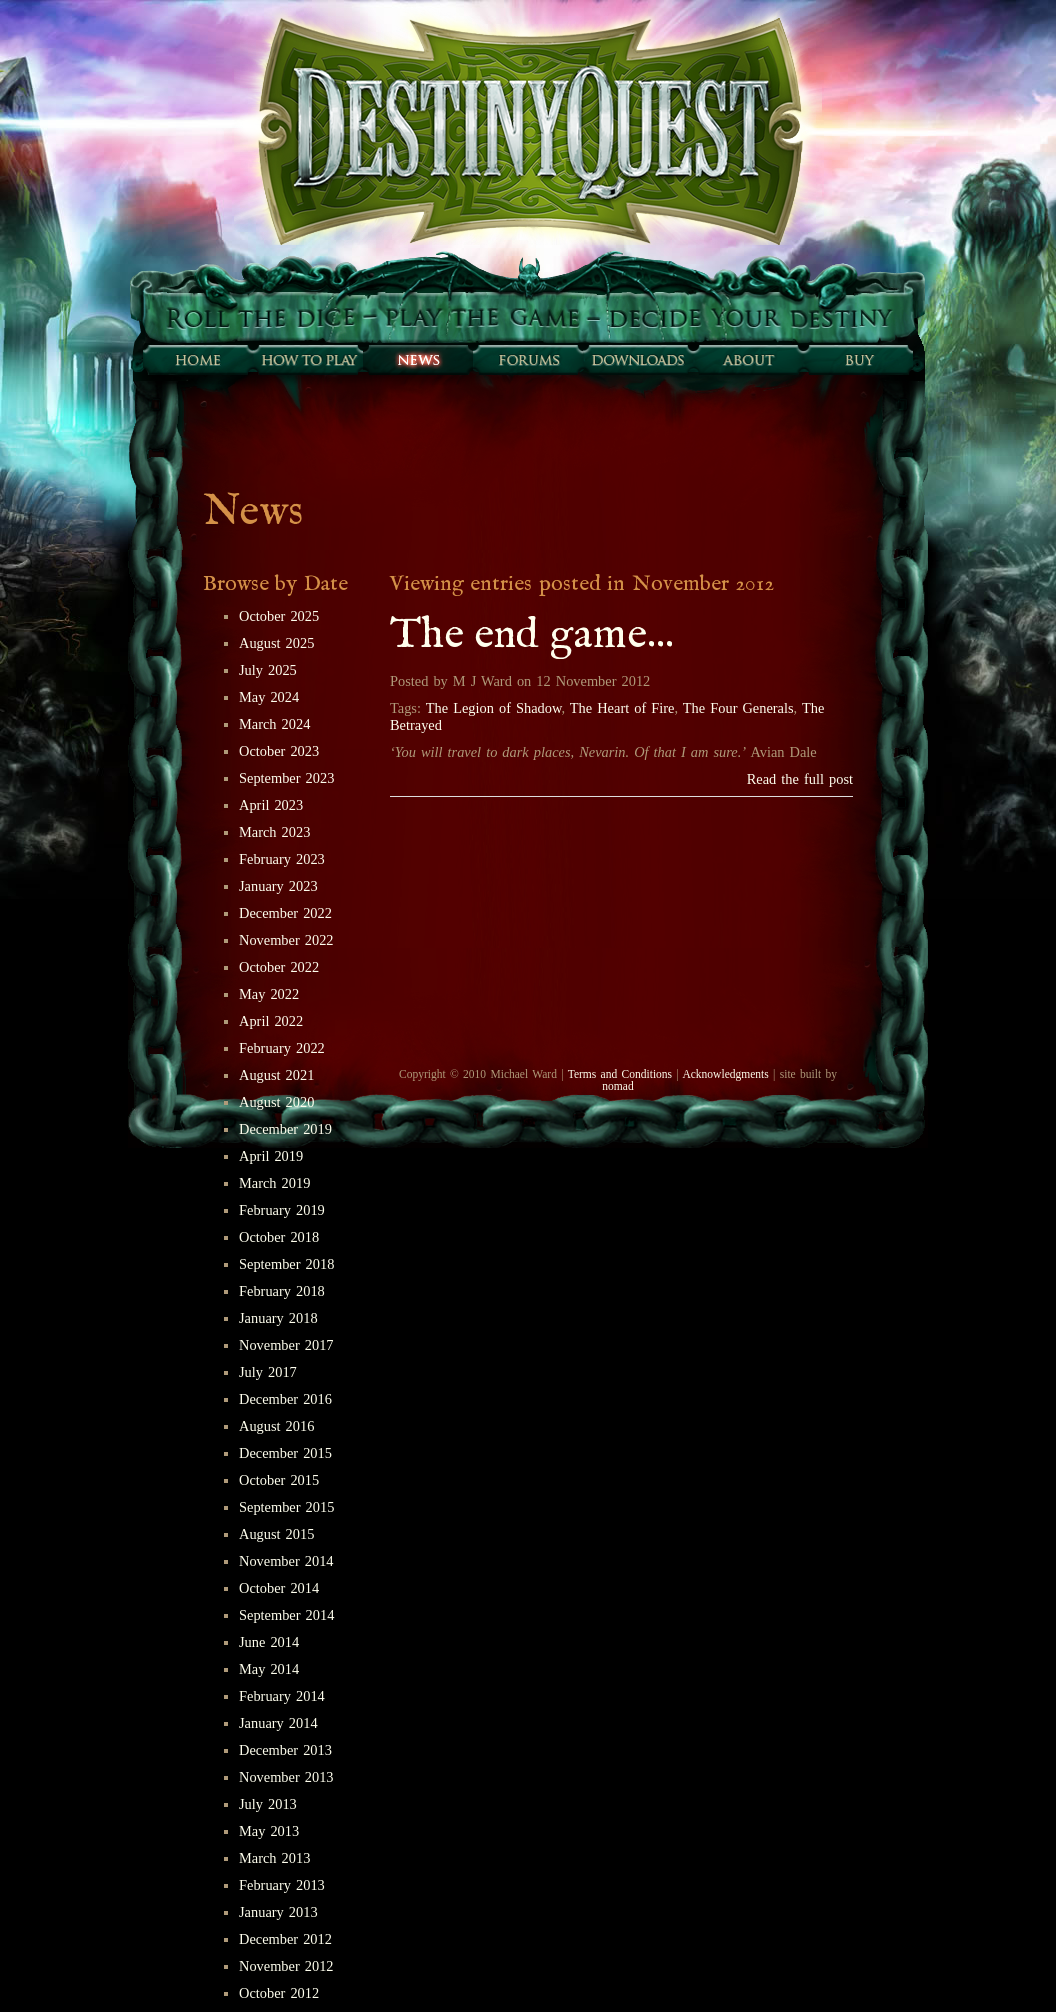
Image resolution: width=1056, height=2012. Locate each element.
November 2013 (286, 1777)
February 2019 (282, 1210)
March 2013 (274, 1858)
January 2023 (278, 886)
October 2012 (279, 1993)
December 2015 (285, 1453)
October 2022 (279, 967)
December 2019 (285, 1129)
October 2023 (279, 751)
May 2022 (269, 994)
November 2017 (286, 1345)
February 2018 (282, 1291)
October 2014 (279, 1588)
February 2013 (282, 1885)
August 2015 (276, 1534)
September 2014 (286, 1615)
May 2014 (269, 1669)
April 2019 (271, 1156)
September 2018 (286, 1264)
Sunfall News (418, 360)
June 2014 (269, 1642)
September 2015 (286, 1507)
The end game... (532, 635)
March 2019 (274, 1183)
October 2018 (279, 1237)
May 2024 (269, 697)
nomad (617, 1086)
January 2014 (278, 1723)
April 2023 (271, 805)
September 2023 (286, 778)
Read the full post (800, 779)
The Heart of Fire (622, 708)
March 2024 (274, 724)
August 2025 (276, 643)
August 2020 (276, 1102)
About (748, 360)
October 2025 (279, 616)
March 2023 (274, 832)
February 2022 (282, 1048)
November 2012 (286, 1966)
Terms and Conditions (620, 1074)
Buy (858, 360)
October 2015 (279, 1480)
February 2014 (282, 1696)
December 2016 (285, 1399)
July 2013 (268, 1804)
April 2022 (271, 1021)
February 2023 (282, 859)
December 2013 (285, 1750)
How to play (308, 360)
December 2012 (285, 1939)
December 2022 (285, 913)
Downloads (638, 360)
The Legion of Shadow (494, 708)
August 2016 (276, 1426)
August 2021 (276, 1075)
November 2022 (286, 940)
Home (198, 360)
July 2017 (268, 1372)
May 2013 (269, 1831)
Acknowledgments (725, 1074)
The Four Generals (738, 708)
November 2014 (286, 1561)
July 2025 (268, 670)
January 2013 (278, 1912)
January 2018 (278, 1318)
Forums (528, 360)
